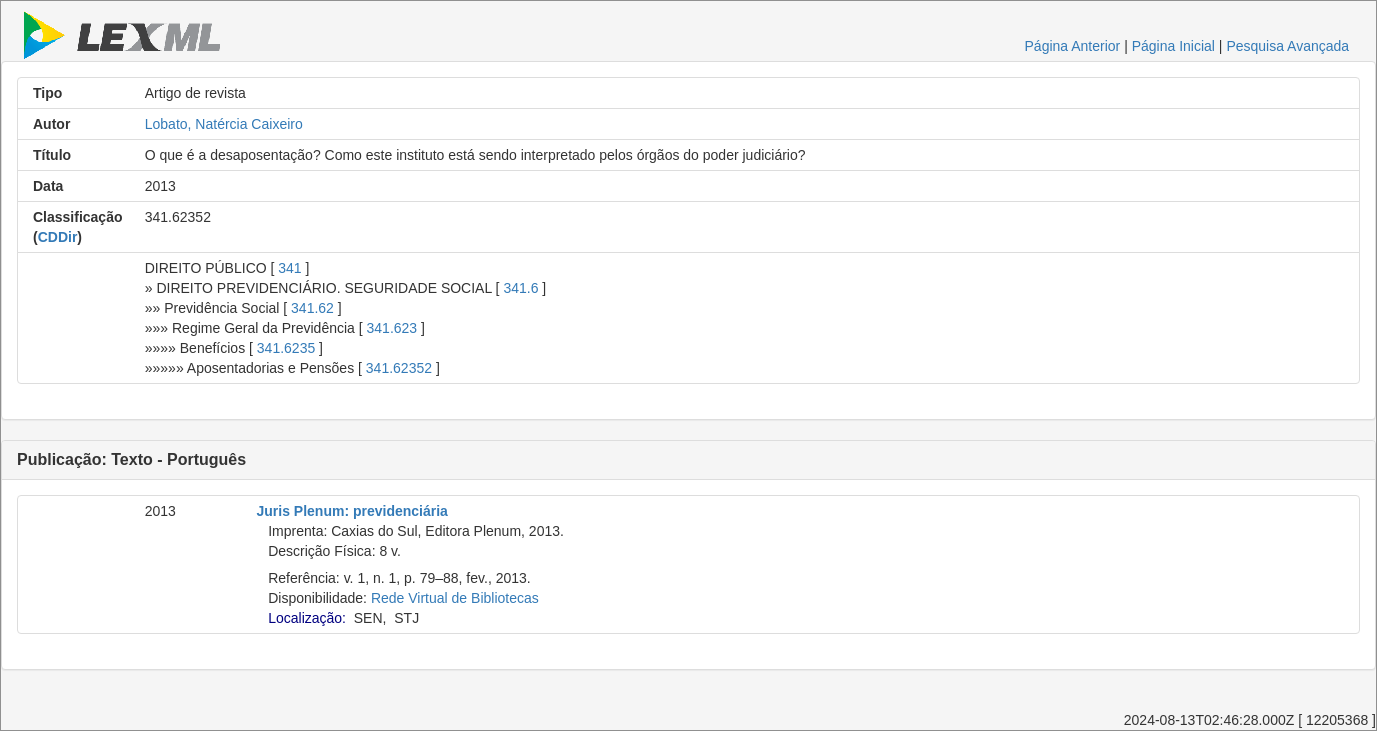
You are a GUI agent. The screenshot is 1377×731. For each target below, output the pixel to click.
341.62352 (399, 368)
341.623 (392, 328)
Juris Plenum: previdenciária (352, 511)
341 (289, 268)
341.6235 (286, 348)
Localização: (307, 618)
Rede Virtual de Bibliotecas (455, 598)
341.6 (520, 288)
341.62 (312, 308)
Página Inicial (1173, 46)
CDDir (58, 237)
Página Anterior (1073, 46)
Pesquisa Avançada (1287, 46)
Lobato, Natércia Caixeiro (224, 124)
